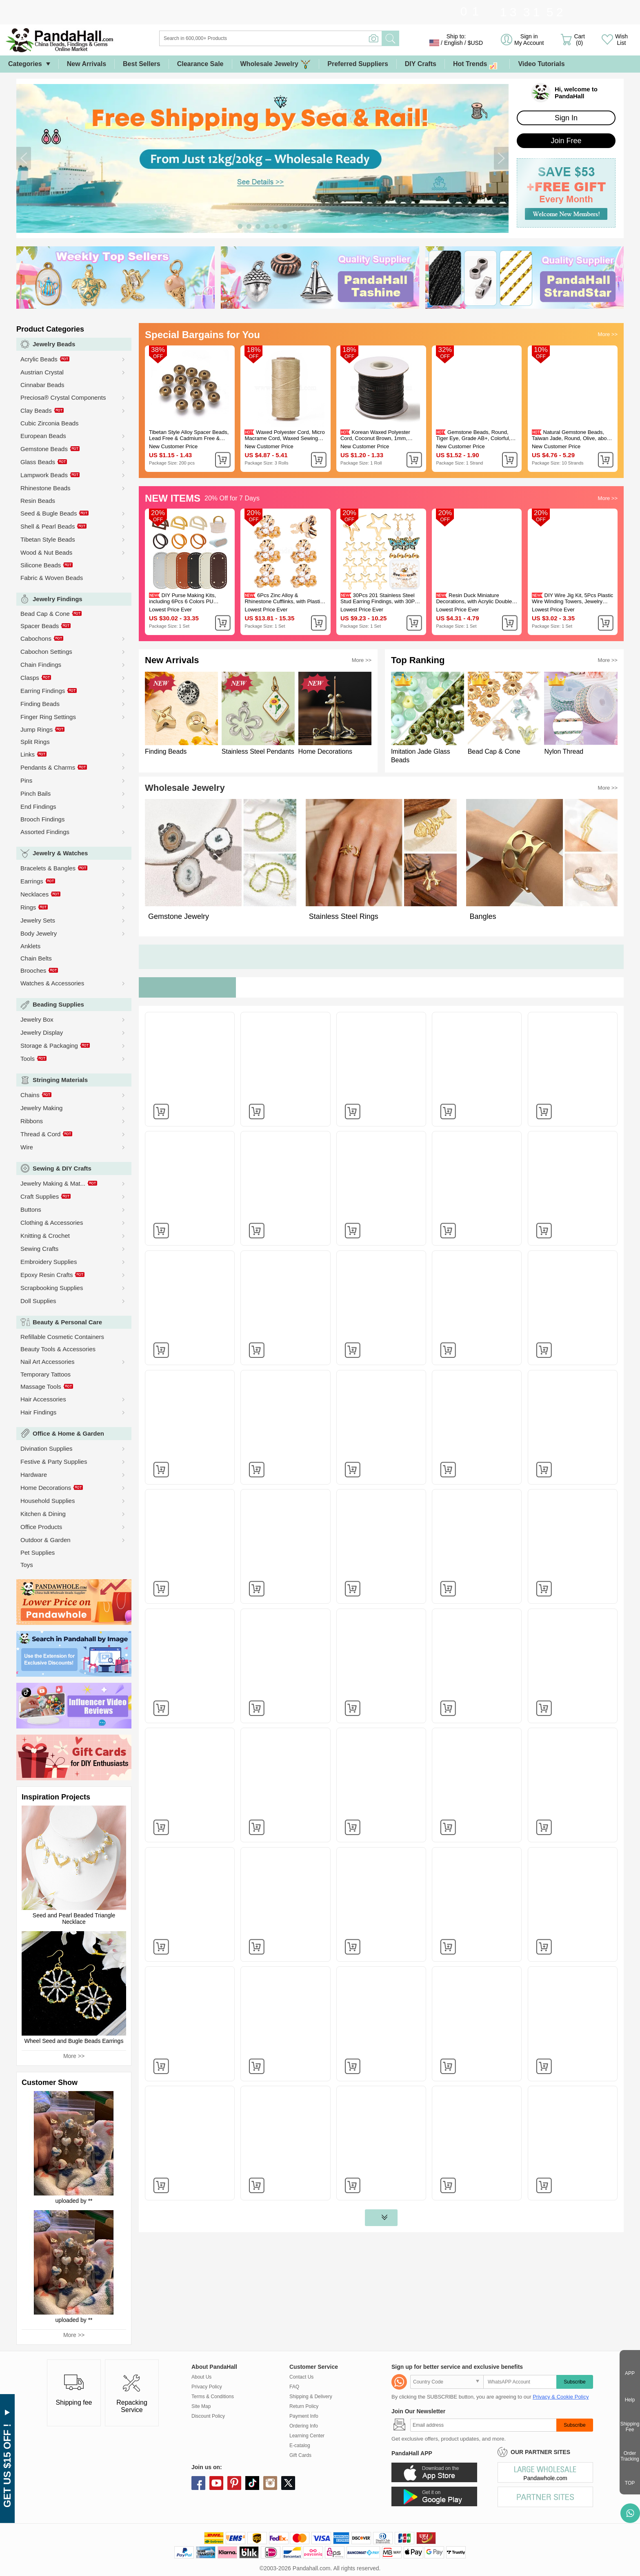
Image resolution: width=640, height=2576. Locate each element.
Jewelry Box (36, 1019)
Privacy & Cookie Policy (561, 2397)
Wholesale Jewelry (275, 64)
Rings (28, 907)
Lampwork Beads (44, 474)
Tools (27, 1058)
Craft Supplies (39, 1196)
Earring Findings (42, 690)
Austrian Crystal (42, 372)
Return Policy (303, 2406)
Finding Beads (40, 703)
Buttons (30, 1209)
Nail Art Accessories (47, 1361)
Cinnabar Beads (42, 384)
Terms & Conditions (212, 2396)
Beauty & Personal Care (67, 1322)
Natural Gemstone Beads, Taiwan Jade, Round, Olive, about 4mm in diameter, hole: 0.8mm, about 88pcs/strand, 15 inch (571, 435)
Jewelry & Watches (60, 853)
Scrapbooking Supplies (51, 1287)
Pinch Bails (35, 793)
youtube (216, 2483)
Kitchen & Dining (43, 1513)
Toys (26, 1564)
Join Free (566, 141)
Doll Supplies (38, 1300)
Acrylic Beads (39, 359)
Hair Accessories (43, 1399)
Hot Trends (477, 64)
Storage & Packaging (49, 1045)
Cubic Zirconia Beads (49, 423)
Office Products (41, 1526)
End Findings (38, 806)
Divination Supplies (46, 1448)
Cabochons (35, 638)
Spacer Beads (39, 625)
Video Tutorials (541, 63)
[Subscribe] (483, 2425)
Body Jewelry (38, 933)
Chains (30, 1094)
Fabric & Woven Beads (51, 577)
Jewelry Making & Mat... (52, 1183)
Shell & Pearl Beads (47, 526)
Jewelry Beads (54, 344)
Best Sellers (141, 63)
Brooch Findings (42, 819)
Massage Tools (40, 1386)
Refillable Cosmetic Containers (62, 1336)
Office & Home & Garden (68, 1433)
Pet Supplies (37, 1552)
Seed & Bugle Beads (48, 513)
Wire (26, 1147)
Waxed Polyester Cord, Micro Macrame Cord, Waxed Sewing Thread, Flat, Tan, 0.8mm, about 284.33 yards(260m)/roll (284, 435)
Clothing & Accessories (51, 1222)
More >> (73, 2056)
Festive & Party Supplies (53, 1461)
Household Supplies (47, 1500)
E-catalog (299, 2445)
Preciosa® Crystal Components (63, 397)
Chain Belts (36, 958)
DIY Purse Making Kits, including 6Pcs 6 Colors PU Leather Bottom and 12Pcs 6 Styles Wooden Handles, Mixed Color (185, 598)
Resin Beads (37, 500)
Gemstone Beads (44, 448)
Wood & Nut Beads (46, 552)
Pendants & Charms (47, 767)
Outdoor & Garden (45, 1539)
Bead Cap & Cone (45, 613)
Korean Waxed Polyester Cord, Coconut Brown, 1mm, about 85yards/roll (375, 435)
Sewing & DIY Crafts (62, 1168)
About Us (201, 2377)
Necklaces (34, 894)
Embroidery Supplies (48, 1261)
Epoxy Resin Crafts (46, 1274)
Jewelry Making (41, 1107)
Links (27, 754)
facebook (198, 2483)
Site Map (201, 2406)
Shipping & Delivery (310, 2396)
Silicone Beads (40, 565)
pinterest (234, 2483)
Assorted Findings (44, 831)
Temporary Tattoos (45, 1374)
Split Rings (35, 741)
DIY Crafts (420, 63)
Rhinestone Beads (45, 488)
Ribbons (31, 1121)
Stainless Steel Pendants (258, 751)
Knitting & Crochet (45, 1235)
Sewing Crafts (39, 1248)
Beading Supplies (58, 1004)
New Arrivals (86, 63)
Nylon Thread (563, 751)
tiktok (252, 2483)
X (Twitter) (288, 2483)
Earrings (31, 881)
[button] (23, 158)
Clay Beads (36, 410)
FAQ (294, 2387)
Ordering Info (303, 2426)
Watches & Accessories (52, 983)
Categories (25, 63)
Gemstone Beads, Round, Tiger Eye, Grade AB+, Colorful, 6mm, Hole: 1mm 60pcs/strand (473, 435)
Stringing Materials (60, 1079)
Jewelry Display (41, 1032)
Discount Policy (208, 2416)
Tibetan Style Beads (47, 539)
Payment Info (303, 2416)
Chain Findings (40, 664)
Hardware (33, 1474)
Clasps (29, 677)
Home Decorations (45, 1487)
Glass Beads (37, 461)
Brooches (33, 970)
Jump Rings (36, 729)
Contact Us (301, 2377)
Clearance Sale (200, 63)
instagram (270, 2483)
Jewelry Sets (37, 920)
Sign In (566, 118)
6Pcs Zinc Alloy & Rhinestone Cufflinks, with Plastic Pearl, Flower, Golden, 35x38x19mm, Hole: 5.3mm (283, 598)
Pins (26, 780)
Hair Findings (38, 1412)
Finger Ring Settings (48, 716)
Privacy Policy (206, 2387)
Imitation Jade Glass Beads (420, 756)
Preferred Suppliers (357, 63)
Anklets (30, 946)
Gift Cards (300, 2455)
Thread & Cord (40, 1134)
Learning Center (306, 2436)
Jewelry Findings (57, 598)
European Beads (43, 435)
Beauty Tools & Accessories (58, 1349)
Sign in (529, 39)
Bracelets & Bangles (48, 868)
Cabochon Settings (46, 651)
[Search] (303, 38)
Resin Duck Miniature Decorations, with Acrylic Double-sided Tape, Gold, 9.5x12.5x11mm (476, 598)
